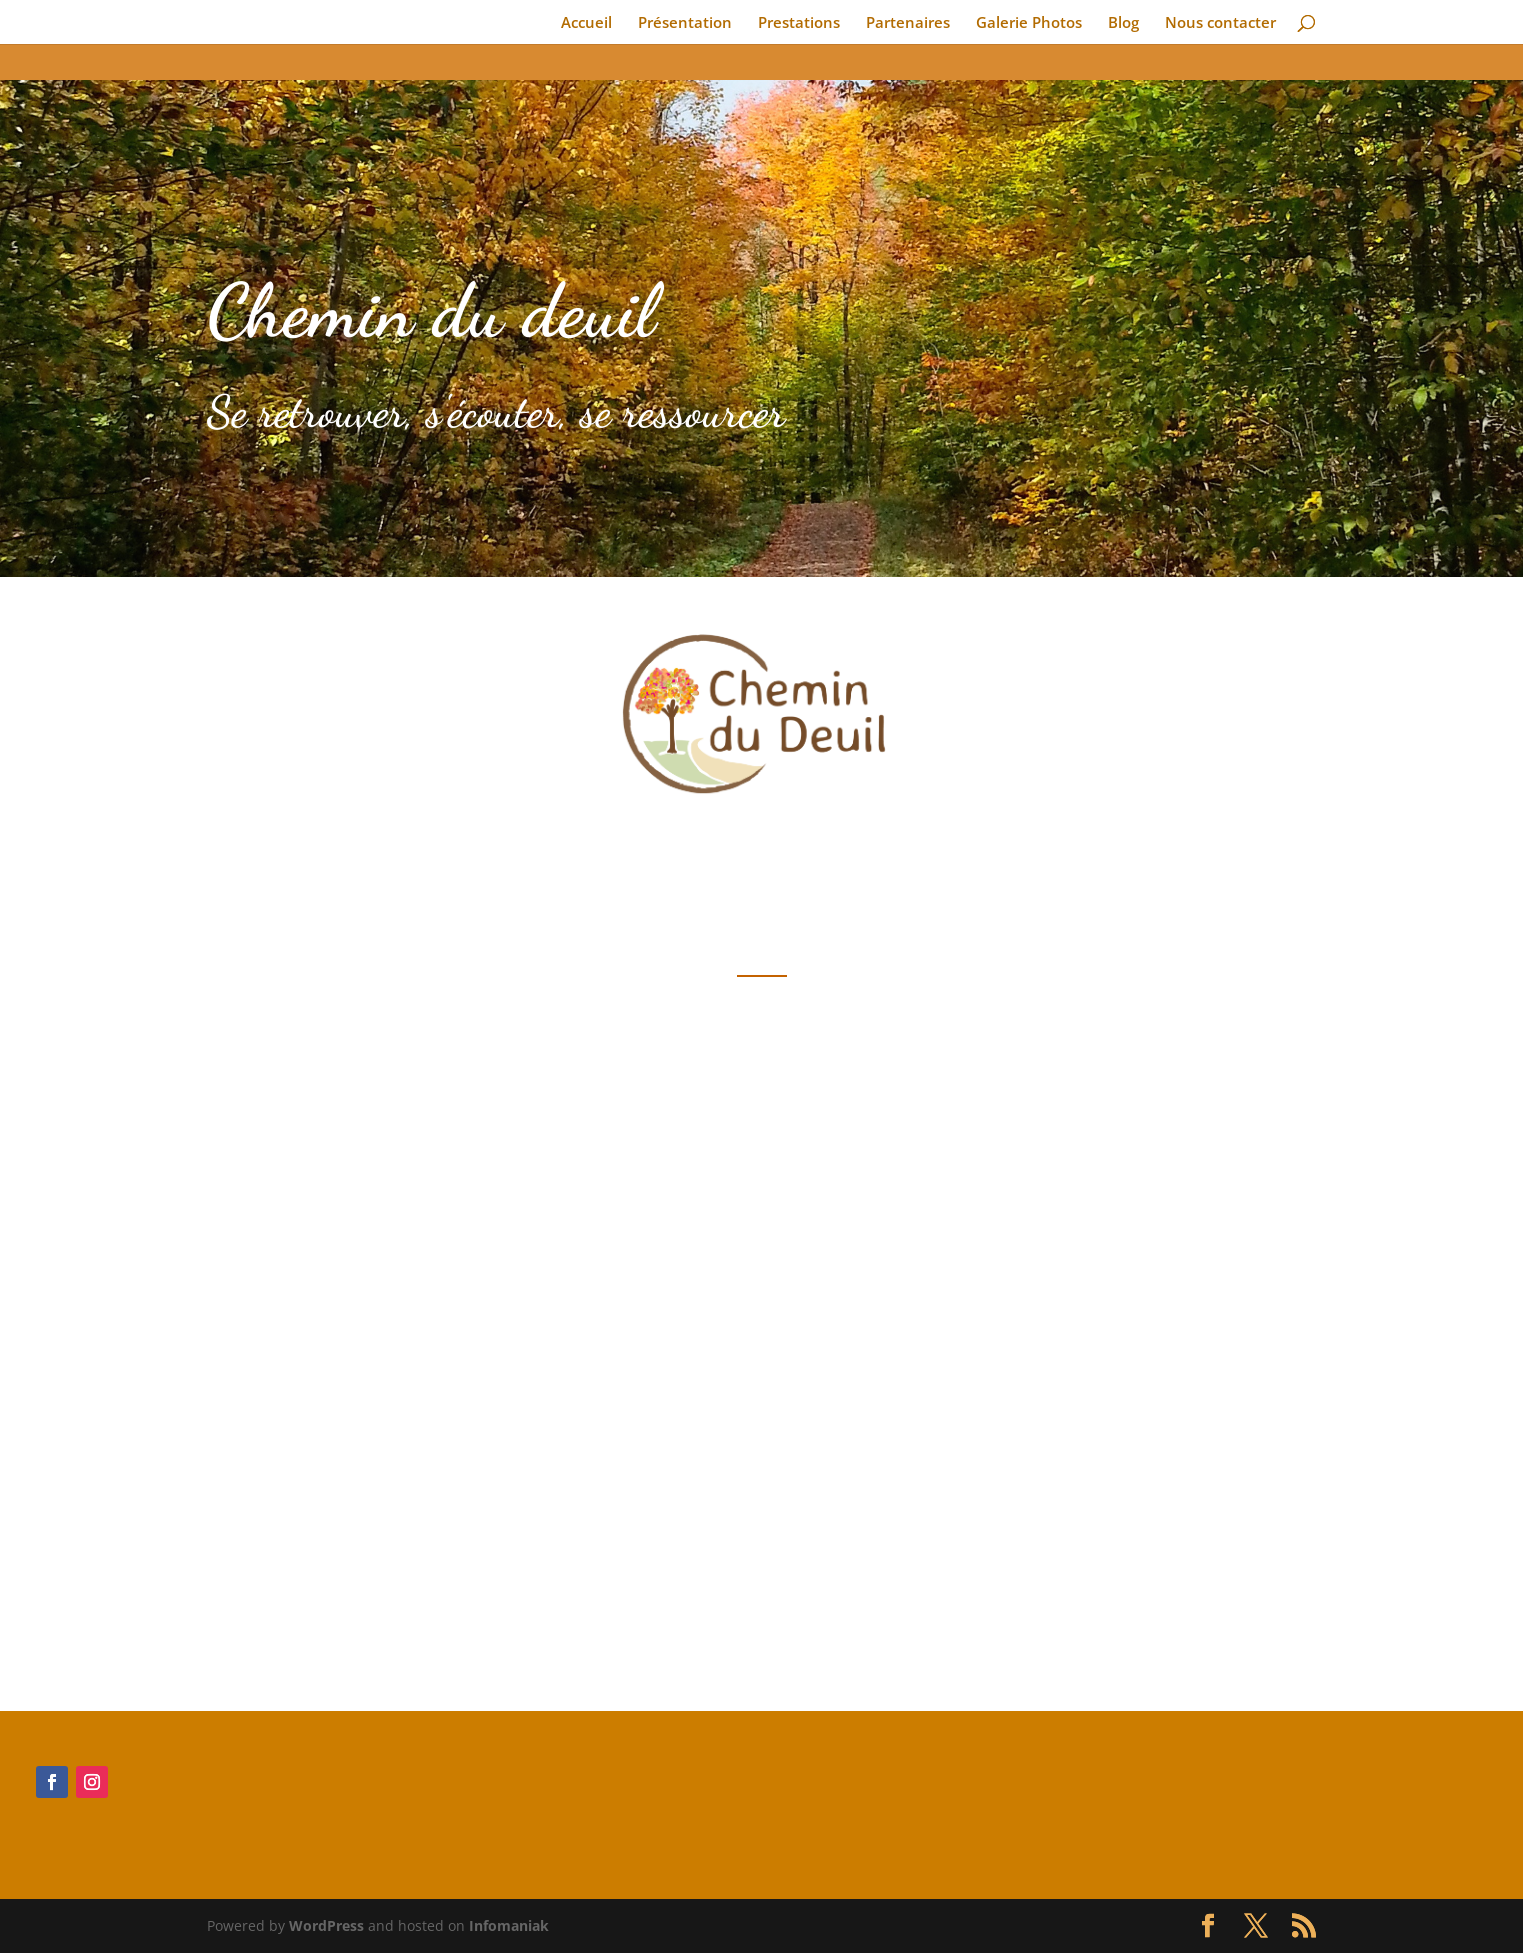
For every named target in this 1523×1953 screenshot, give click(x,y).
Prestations (799, 23)
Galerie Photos (1029, 23)
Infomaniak (509, 1925)
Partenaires (908, 23)
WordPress (326, 1925)
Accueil (586, 23)
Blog (1123, 23)
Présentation (685, 23)
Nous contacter (1220, 23)
